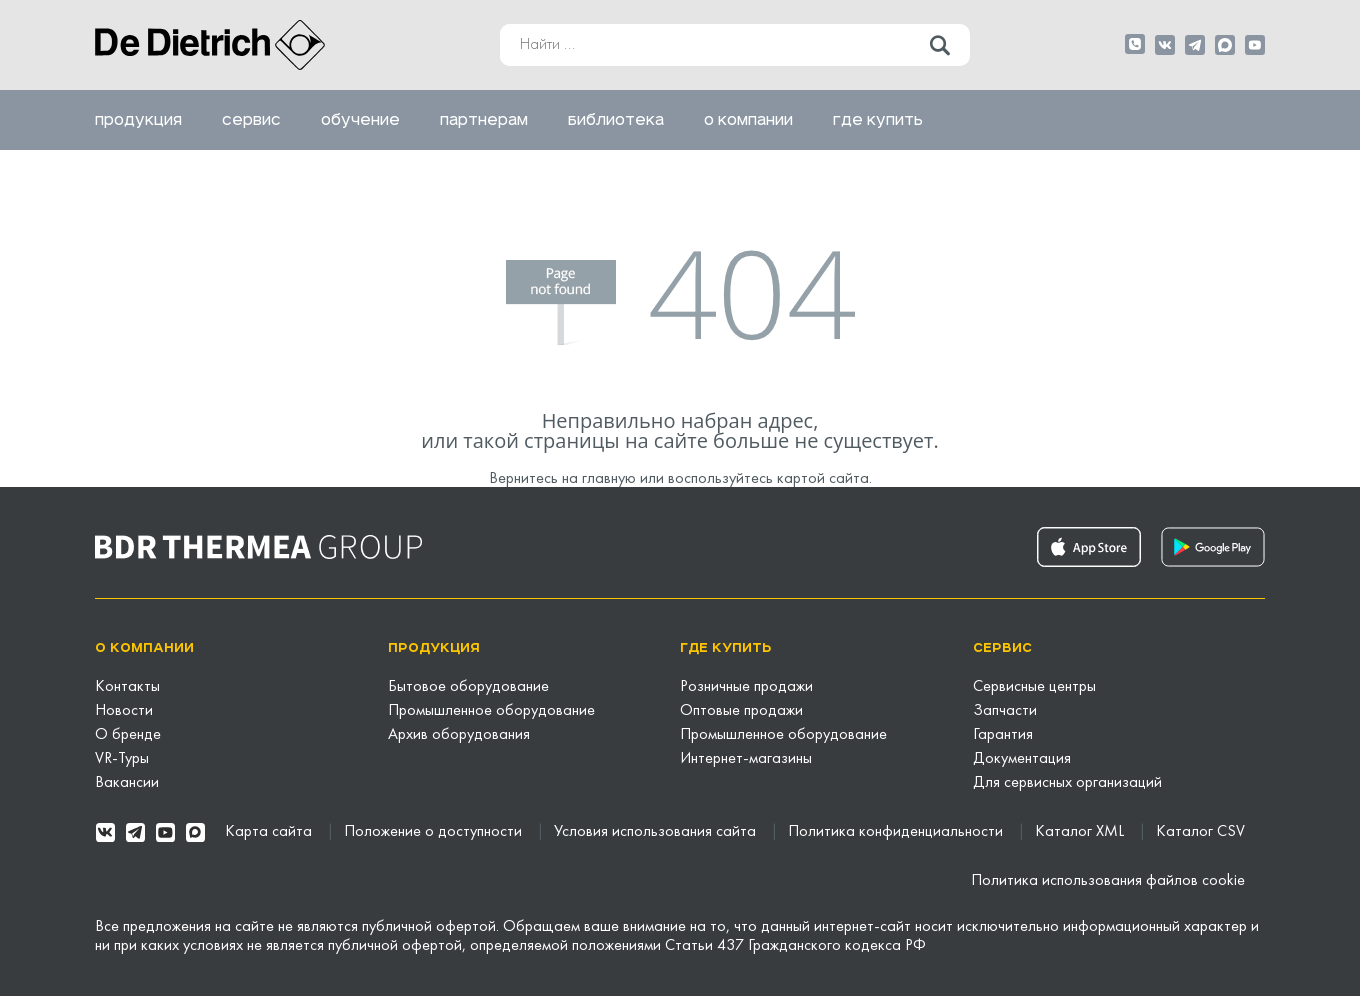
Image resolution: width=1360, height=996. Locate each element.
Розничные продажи (746, 687)
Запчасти (1005, 711)
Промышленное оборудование (491, 711)
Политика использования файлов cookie (1108, 881)
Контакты (127, 687)
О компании (748, 120)
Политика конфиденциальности (897, 832)
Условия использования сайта (657, 832)
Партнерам (484, 120)
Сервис (251, 120)
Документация (1022, 759)
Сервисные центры (1034, 687)
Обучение (360, 120)
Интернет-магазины (746, 759)
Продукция (138, 120)
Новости (124, 711)
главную (609, 479)
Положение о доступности (435, 832)
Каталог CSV (1200, 832)
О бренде (128, 735)
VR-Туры (122, 759)
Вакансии (127, 783)
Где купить (878, 120)
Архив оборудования (459, 735)
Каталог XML (1081, 832)
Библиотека (616, 120)
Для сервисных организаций (1067, 783)
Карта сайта (270, 832)
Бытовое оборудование (468, 687)
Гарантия (1003, 735)
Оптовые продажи (741, 711)
